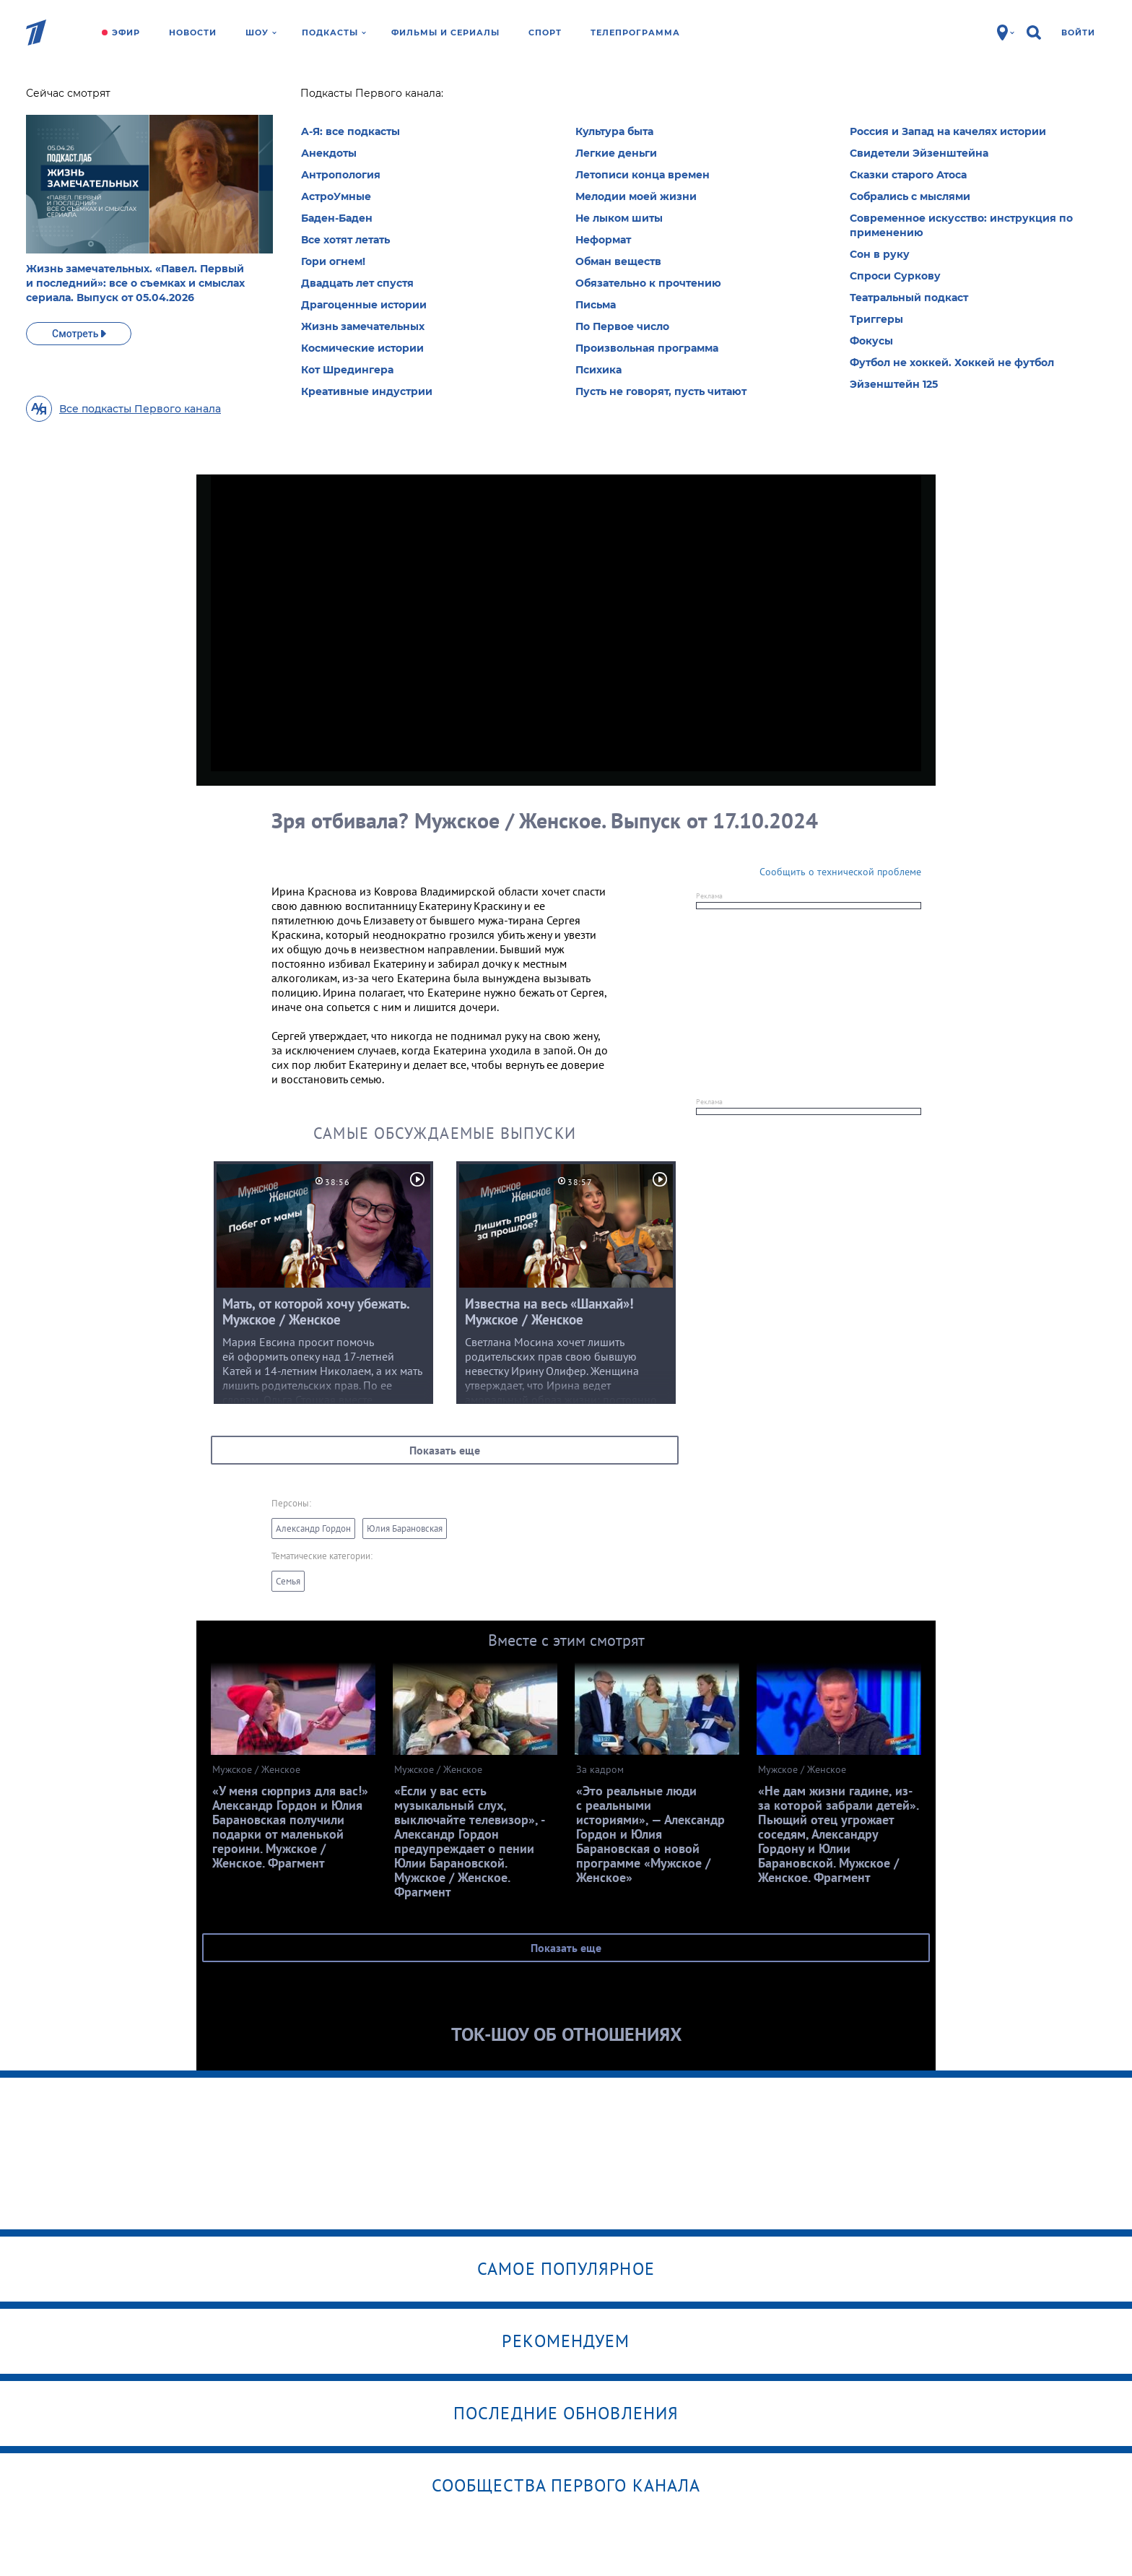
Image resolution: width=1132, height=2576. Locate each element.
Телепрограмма (635, 32)
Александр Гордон (313, 1528)
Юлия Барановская (405, 1528)
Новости (193, 32)
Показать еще (444, 1450)
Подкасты (334, 32)
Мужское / (326, 97)
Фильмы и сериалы (445, 32)
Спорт (545, 32)
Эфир (126, 32)
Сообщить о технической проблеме (840, 871)
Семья (288, 1581)
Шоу (261, 32)
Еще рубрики (255, 217)
